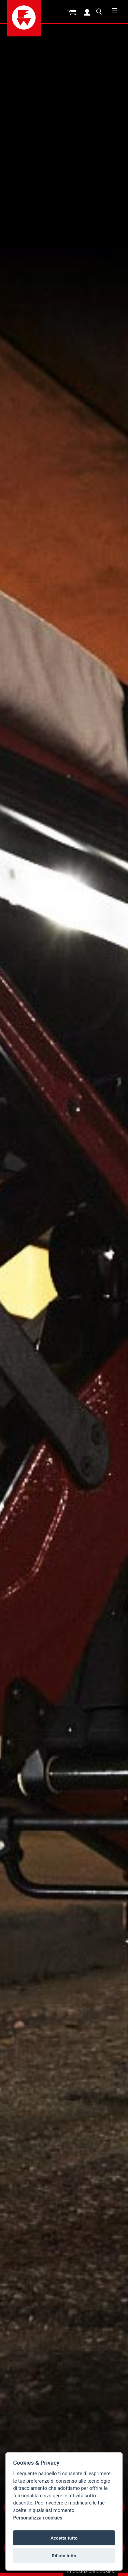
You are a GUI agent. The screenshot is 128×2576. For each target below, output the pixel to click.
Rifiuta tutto (64, 2555)
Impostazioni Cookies (90, 2571)
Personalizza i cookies (37, 2518)
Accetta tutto (64, 2538)
